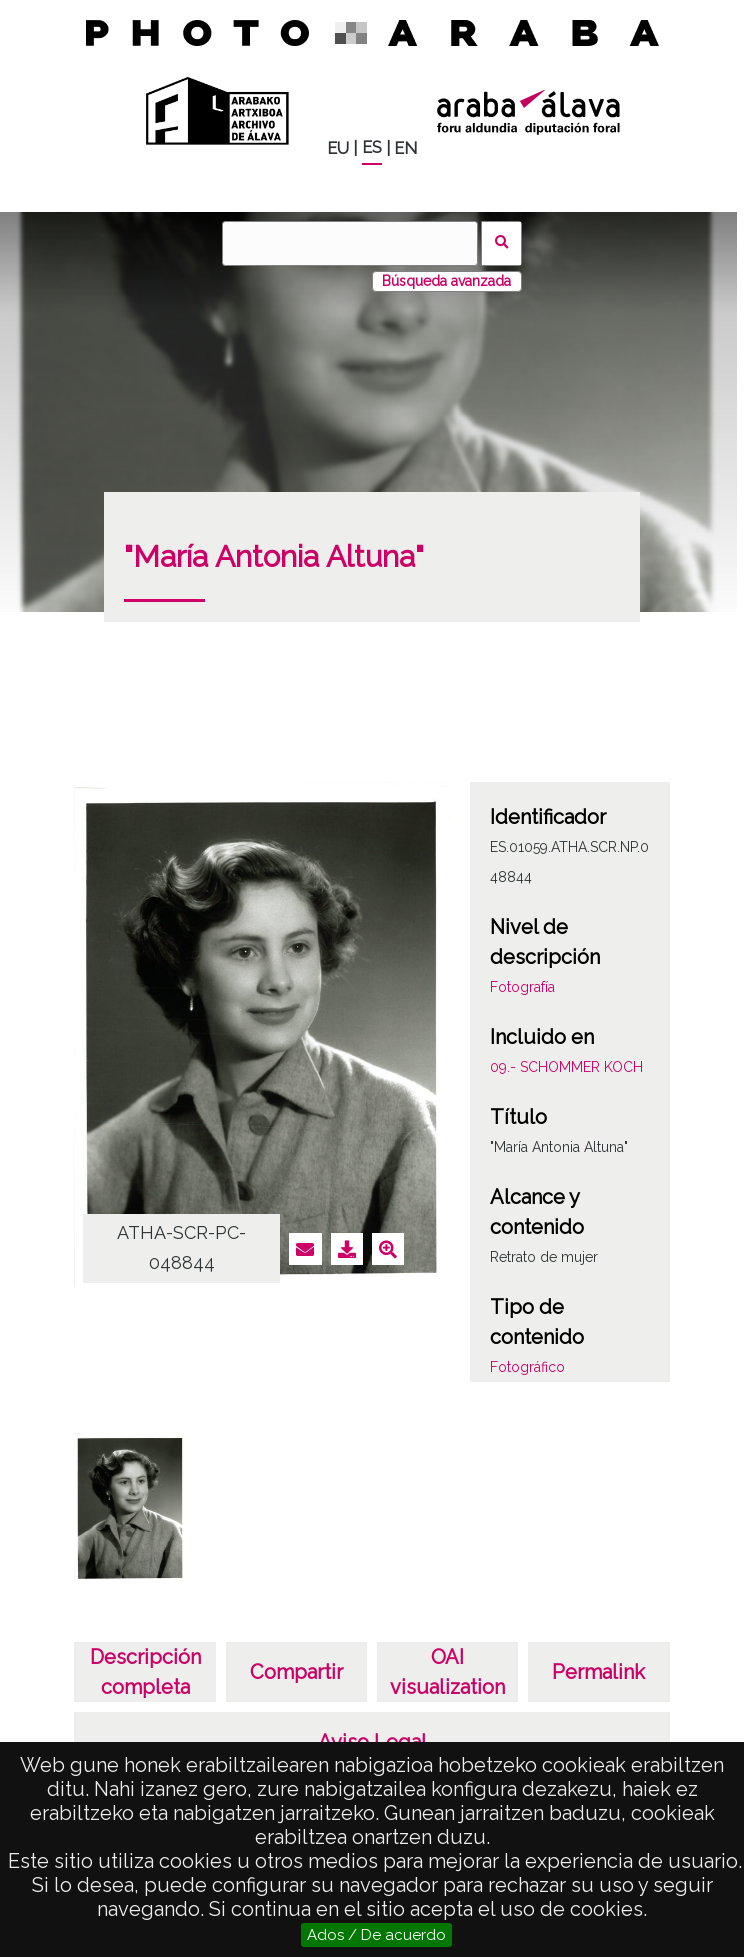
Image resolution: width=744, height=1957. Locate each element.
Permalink (598, 1672)
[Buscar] (350, 243)
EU (338, 148)
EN (405, 148)
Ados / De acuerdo (376, 1935)
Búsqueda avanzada (446, 281)
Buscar (501, 243)
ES (372, 147)
